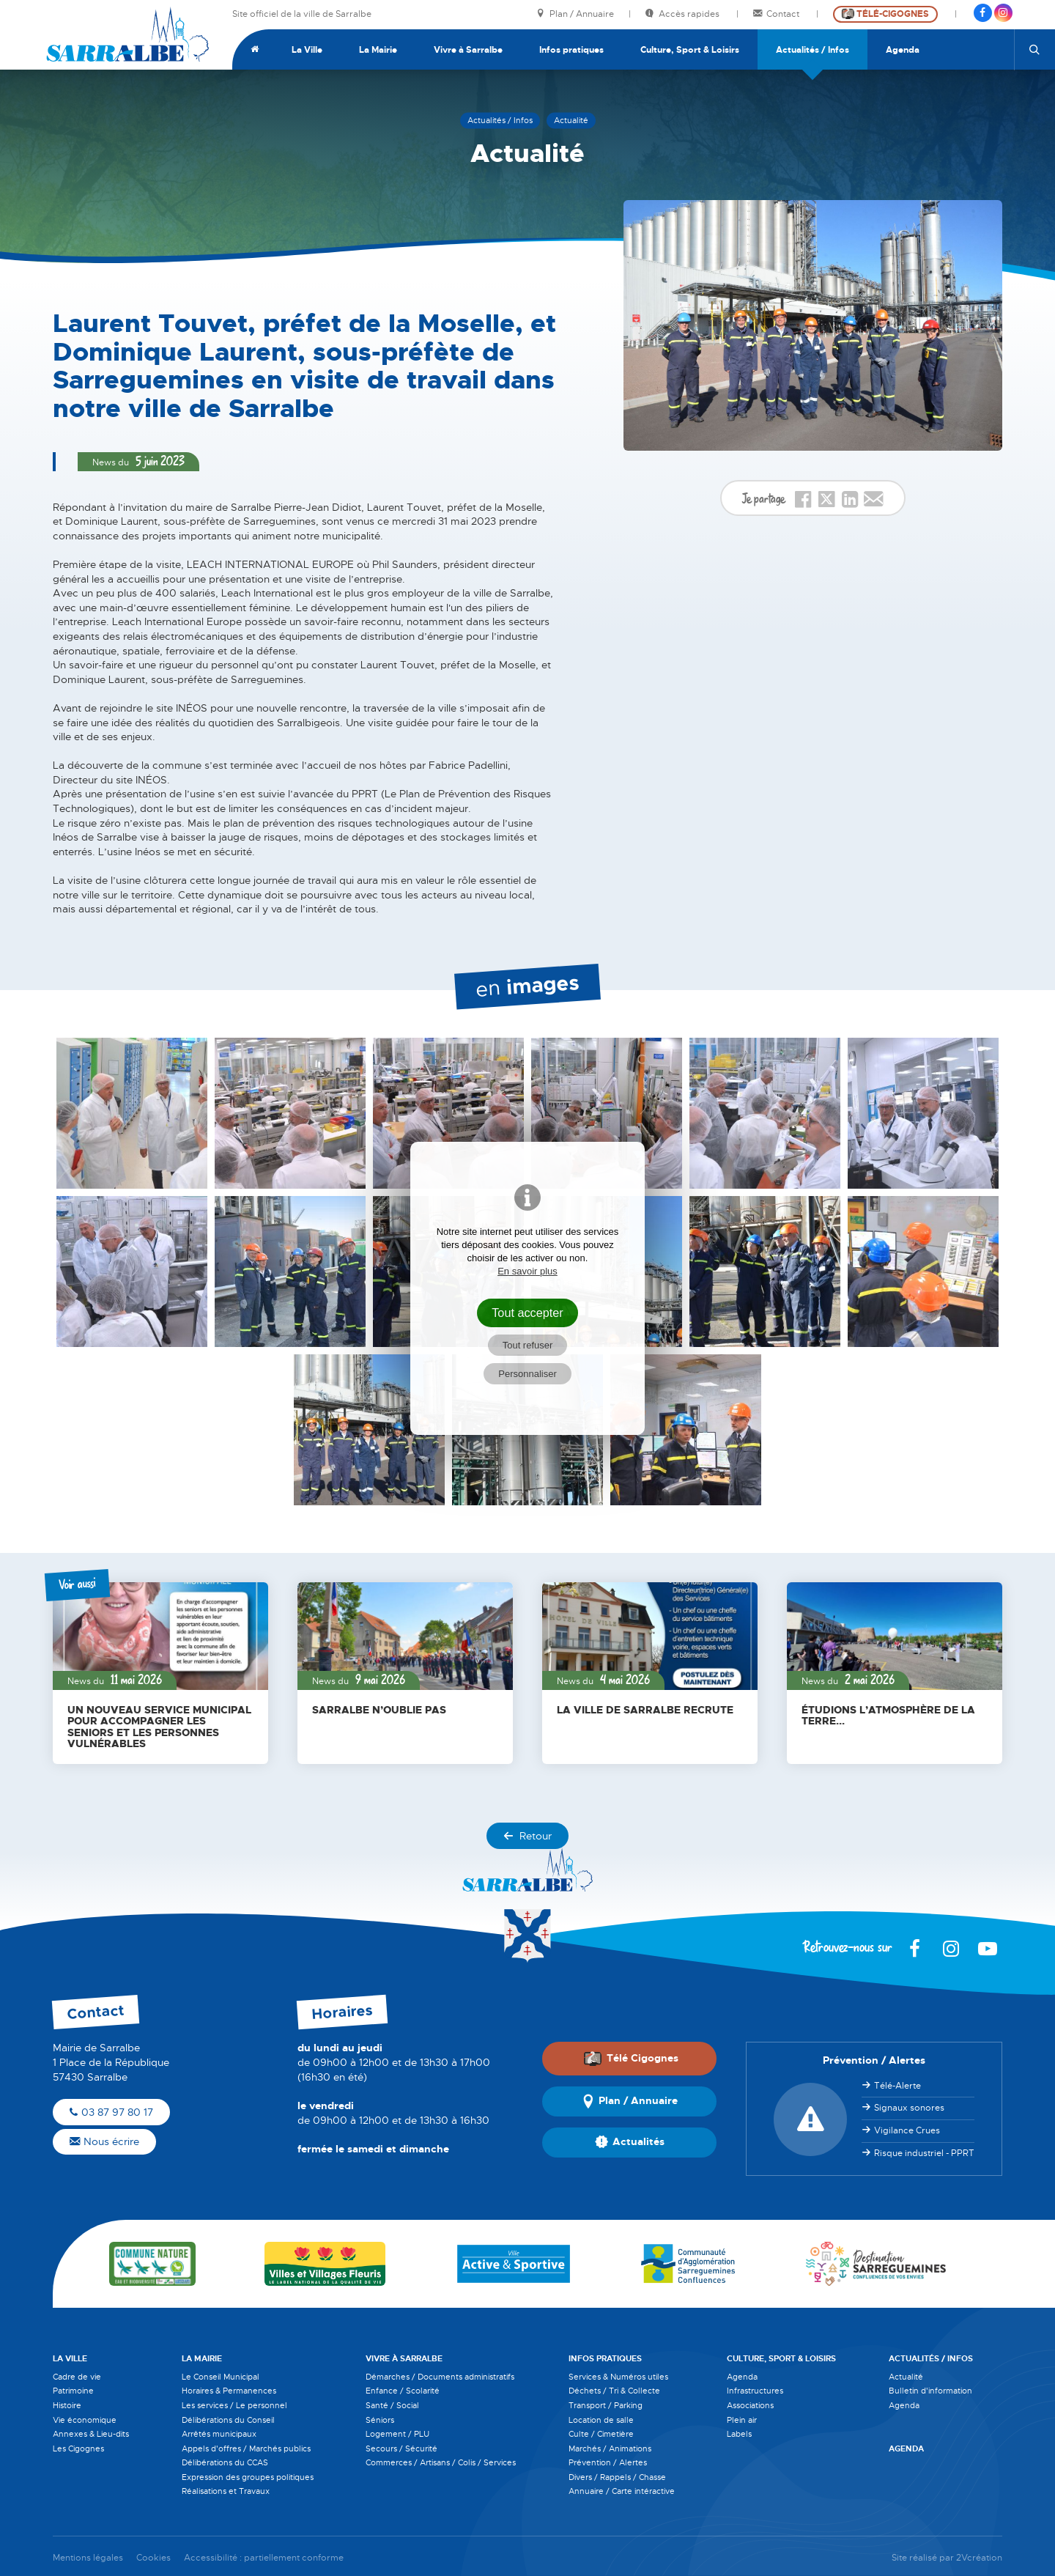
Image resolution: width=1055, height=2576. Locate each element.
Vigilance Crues (907, 2130)
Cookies (153, 2558)
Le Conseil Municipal (220, 2377)
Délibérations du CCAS (225, 2462)
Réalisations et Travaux (226, 2491)
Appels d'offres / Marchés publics (246, 2448)
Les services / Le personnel (234, 2405)
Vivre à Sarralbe (468, 50)
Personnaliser (527, 1373)
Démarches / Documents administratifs (440, 2377)
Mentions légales (88, 2558)
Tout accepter (527, 1312)
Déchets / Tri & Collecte (614, 2390)
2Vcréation (979, 2558)
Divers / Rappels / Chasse (617, 2477)
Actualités (630, 2142)
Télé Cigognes (630, 2058)
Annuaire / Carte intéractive (622, 2491)
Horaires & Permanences (229, 2390)
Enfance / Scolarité (403, 2390)
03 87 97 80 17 (111, 2112)
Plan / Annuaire (575, 14)
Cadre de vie (77, 2377)
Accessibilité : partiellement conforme (264, 2558)
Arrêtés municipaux (219, 2434)
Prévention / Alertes (608, 2462)
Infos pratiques (571, 50)
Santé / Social (392, 2405)
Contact (777, 14)
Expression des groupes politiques (248, 2477)
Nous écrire (104, 2141)
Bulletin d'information (930, 2390)
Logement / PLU (397, 2434)
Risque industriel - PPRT (924, 2153)
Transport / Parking (606, 2405)
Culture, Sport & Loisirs (689, 50)
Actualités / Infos (812, 50)
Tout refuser (528, 1345)
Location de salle (601, 2420)
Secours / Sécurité (401, 2448)
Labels (739, 2434)
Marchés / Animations (610, 2448)
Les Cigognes (78, 2448)
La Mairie (378, 50)
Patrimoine (73, 2390)
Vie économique (84, 2420)
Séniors (380, 2420)
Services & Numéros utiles (618, 2377)
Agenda (902, 50)
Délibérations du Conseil (228, 2420)
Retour (527, 1835)
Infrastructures (755, 2390)
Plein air (742, 2420)
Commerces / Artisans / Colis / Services (441, 2462)
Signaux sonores (909, 2108)
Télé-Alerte (897, 2086)
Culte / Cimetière (601, 2434)
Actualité (906, 2377)
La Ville (307, 50)
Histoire (67, 2405)
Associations (750, 2405)
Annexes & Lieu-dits (91, 2434)
